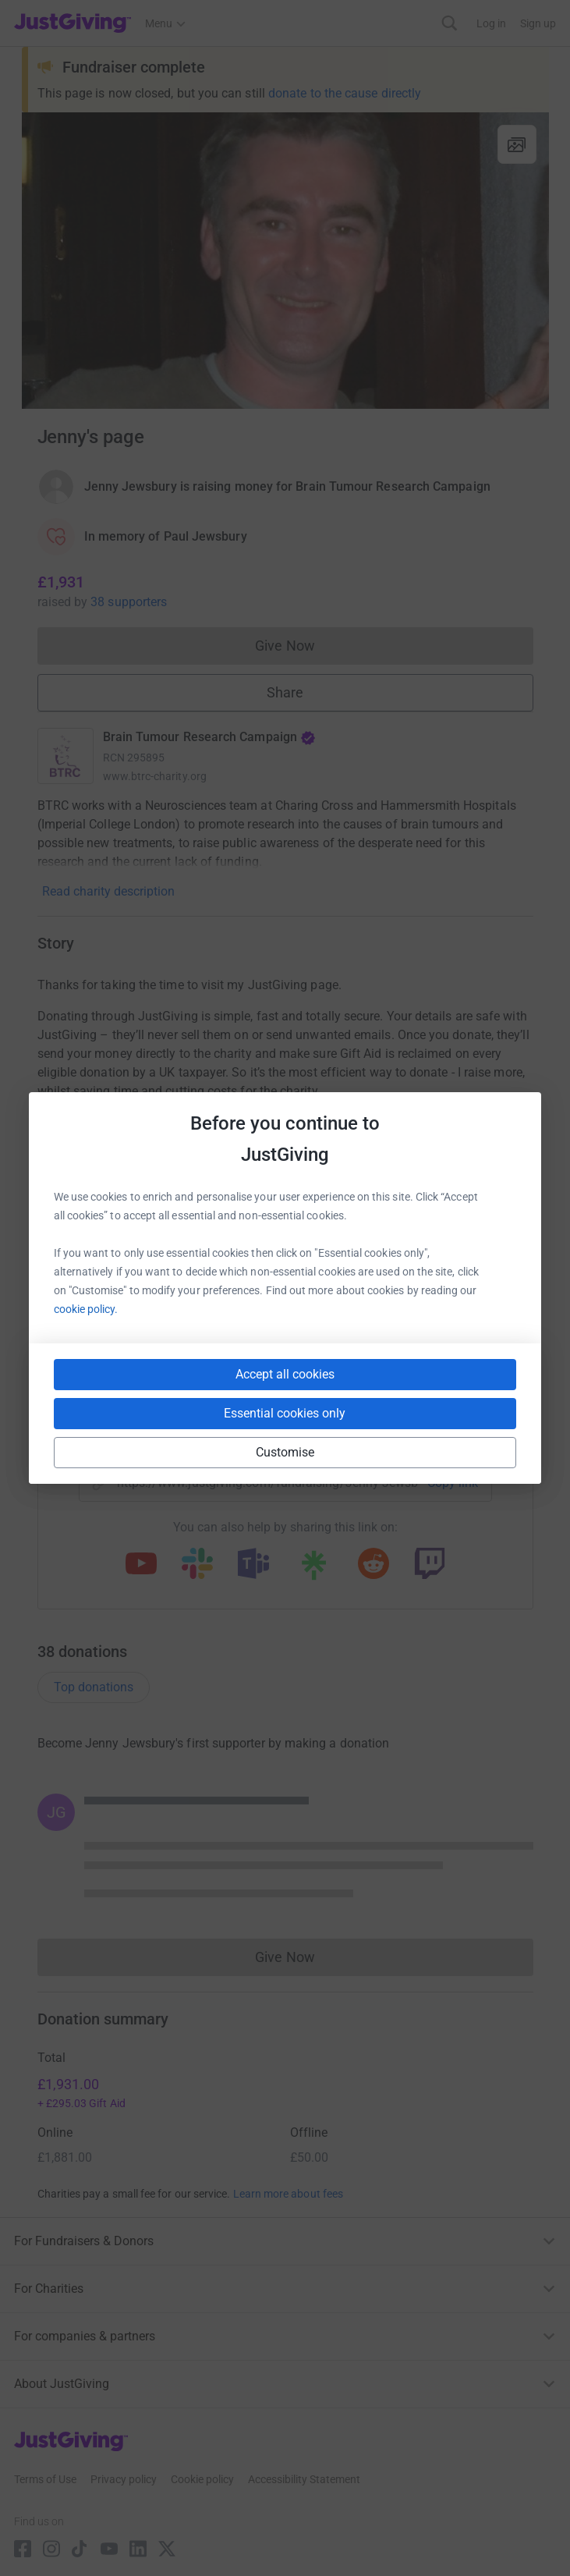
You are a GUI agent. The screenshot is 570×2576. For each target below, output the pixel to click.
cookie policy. (86, 1309)
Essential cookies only (284, 1413)
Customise (285, 1452)
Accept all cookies (285, 1374)
